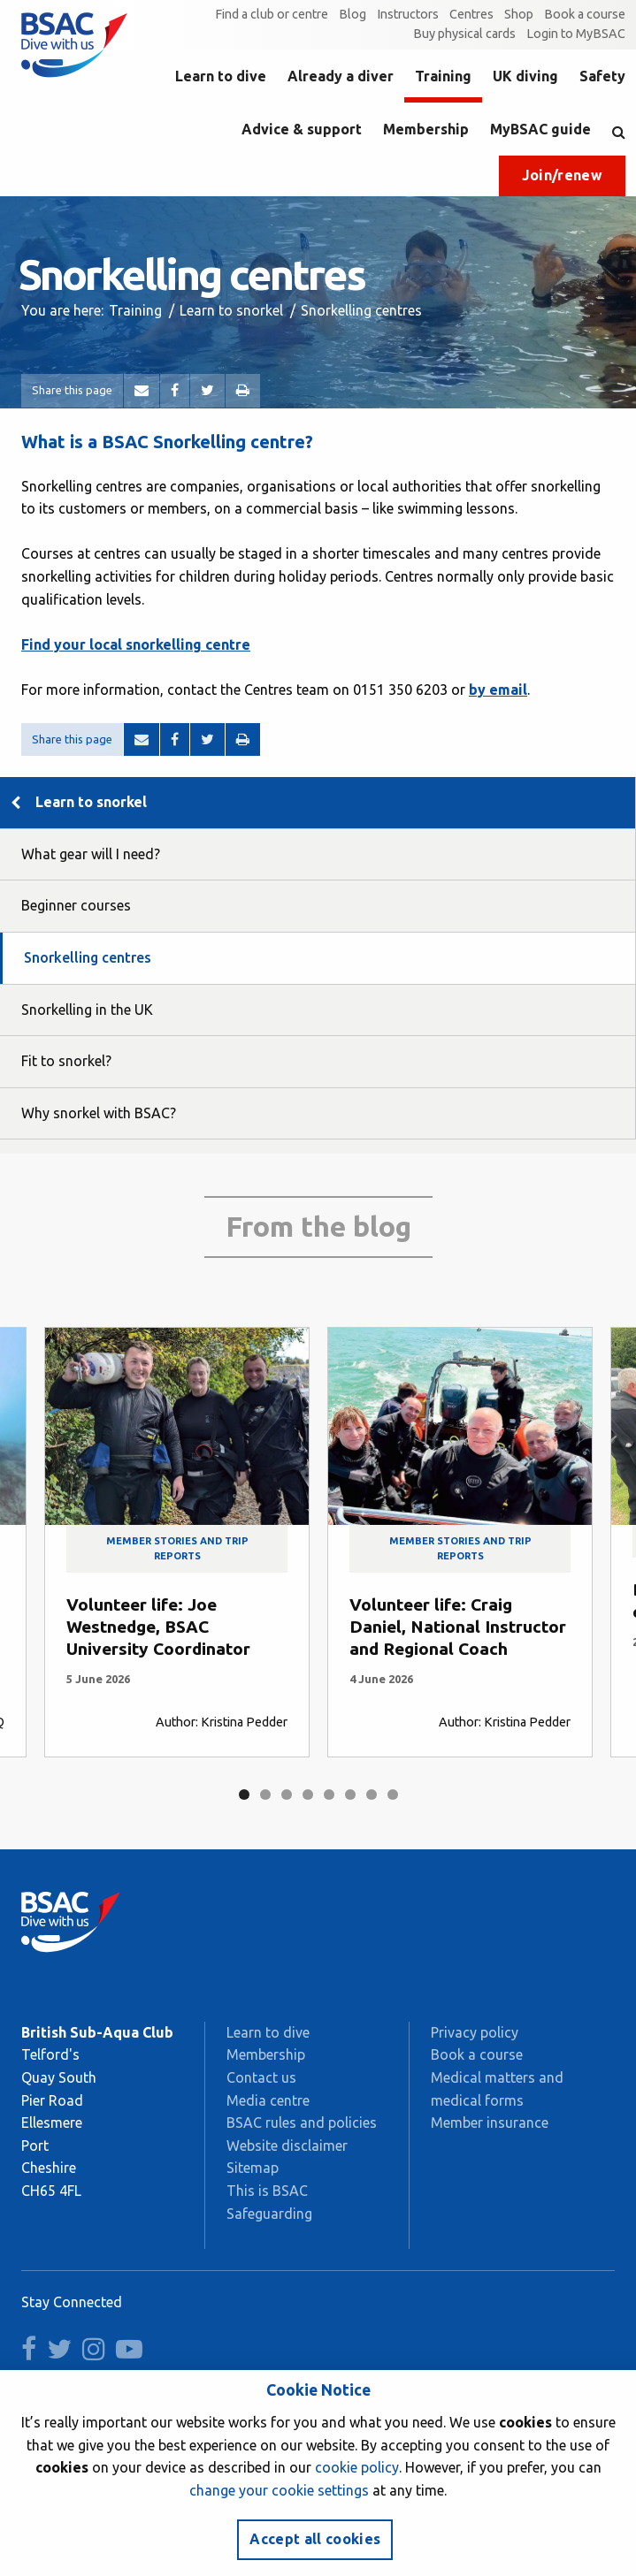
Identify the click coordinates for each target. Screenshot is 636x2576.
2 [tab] (265, 1794)
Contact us (261, 2077)
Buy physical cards (464, 34)
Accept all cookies (314, 2539)
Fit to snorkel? (66, 1061)
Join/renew (562, 175)
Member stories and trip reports (177, 1548)
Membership (426, 129)
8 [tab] (392, 1794)
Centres (471, 14)
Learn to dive (220, 76)
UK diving (525, 76)
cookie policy (357, 2467)
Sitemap (252, 2168)
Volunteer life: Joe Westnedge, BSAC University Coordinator (158, 1626)
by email (498, 689)
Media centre (268, 2100)
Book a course (584, 14)
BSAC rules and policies (301, 2122)
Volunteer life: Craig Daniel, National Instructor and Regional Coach (457, 1626)
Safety (602, 76)
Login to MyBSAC (575, 34)
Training (443, 76)
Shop (518, 14)
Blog (352, 14)
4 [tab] (308, 1794)
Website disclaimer (287, 2145)
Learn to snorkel (231, 310)
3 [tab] (286, 1794)
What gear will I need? (90, 854)
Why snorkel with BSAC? (98, 1113)
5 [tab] (329, 1794)
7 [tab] (371, 1794)
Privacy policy (474, 2032)
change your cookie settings (279, 2490)
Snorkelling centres (87, 957)
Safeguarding (269, 2214)
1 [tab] (244, 1794)
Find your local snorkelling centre (135, 644)
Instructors (408, 14)
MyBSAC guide (540, 129)
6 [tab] (350, 1794)
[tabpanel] (177, 1542)
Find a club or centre (271, 14)
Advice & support (301, 129)
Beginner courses (76, 905)
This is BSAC (267, 2191)
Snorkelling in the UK (87, 1009)
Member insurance (489, 2122)
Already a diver (340, 76)
